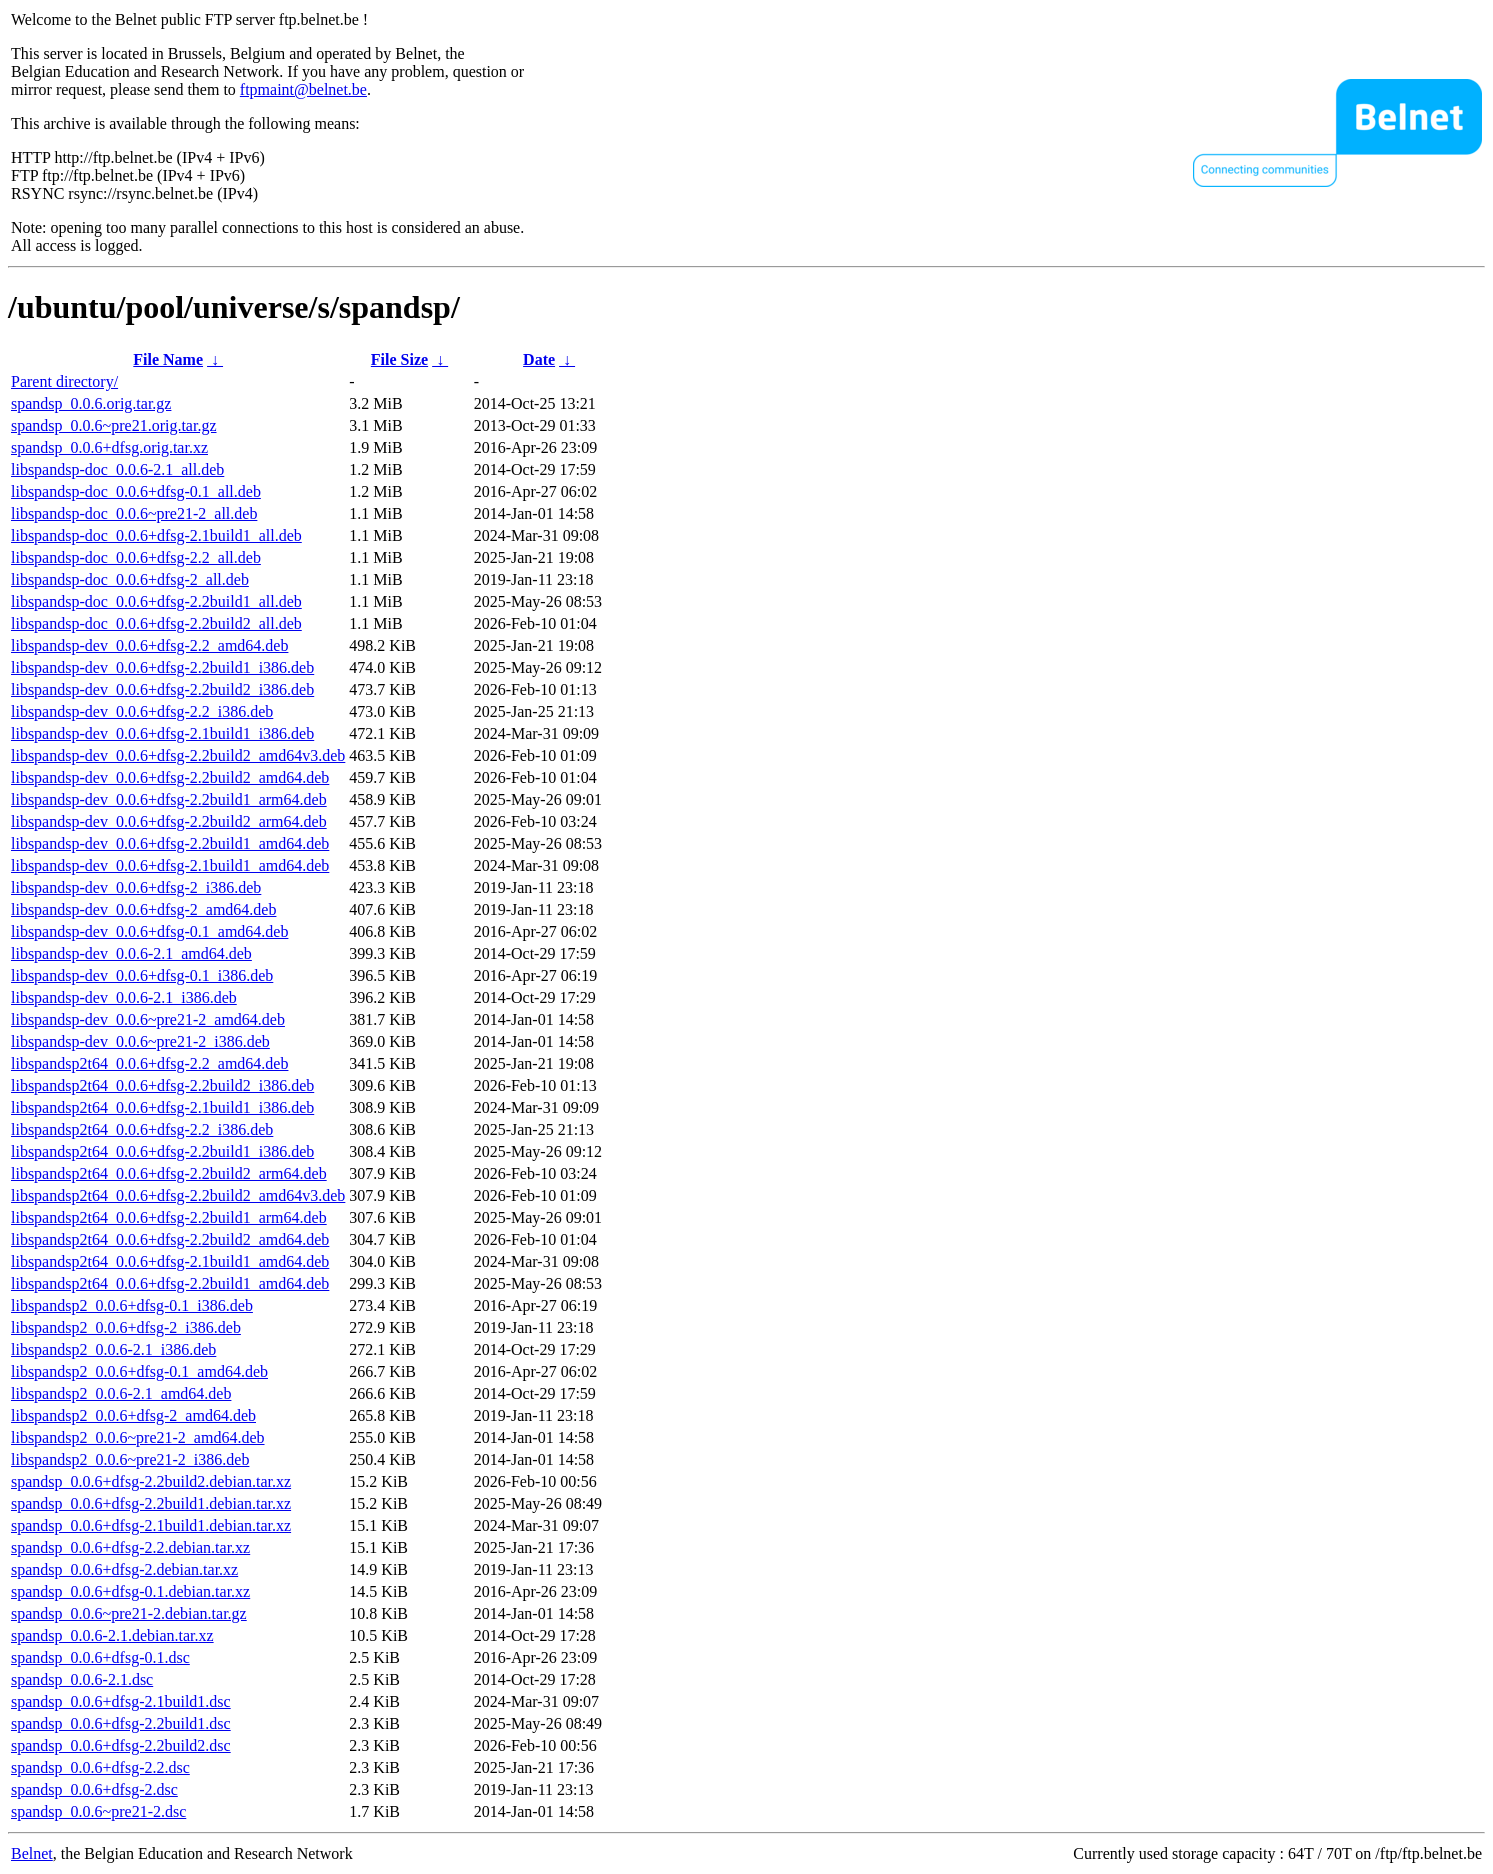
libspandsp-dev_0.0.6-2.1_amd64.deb (131, 953)
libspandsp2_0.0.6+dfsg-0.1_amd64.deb (139, 1371)
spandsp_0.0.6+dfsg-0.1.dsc (100, 1657)
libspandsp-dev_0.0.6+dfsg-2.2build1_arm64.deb (169, 799)
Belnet (32, 1853)
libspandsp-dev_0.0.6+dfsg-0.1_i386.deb (142, 975)
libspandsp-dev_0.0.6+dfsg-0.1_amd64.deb (149, 931)
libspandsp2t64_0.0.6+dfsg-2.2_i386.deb (142, 1129)
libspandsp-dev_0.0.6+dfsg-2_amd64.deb (143, 909)
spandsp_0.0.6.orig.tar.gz (91, 403)
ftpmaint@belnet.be (303, 89)
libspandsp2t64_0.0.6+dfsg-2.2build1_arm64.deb (169, 1217)
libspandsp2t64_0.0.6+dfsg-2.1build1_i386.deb (162, 1107)
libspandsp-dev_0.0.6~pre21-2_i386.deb (140, 1041)
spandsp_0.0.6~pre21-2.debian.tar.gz (129, 1613)
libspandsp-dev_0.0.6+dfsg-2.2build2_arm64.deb (169, 821)
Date (539, 359)
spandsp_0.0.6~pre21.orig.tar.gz (114, 425)
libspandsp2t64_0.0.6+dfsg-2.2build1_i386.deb (162, 1151)
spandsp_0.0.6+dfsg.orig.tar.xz (109, 447)
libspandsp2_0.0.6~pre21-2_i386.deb (130, 1459)
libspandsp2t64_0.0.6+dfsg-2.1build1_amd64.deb (170, 1261)
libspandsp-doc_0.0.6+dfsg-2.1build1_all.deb (156, 535)
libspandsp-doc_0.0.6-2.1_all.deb (117, 469)
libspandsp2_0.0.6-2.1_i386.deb (113, 1349)
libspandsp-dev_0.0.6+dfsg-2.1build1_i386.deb (162, 733)
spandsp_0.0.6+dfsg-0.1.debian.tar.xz (130, 1591)
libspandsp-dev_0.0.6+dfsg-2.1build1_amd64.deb (170, 865)
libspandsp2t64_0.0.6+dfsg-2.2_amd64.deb (149, 1063)
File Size (399, 359)
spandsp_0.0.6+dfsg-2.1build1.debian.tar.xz (151, 1525)
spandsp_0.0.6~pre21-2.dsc (98, 1811)
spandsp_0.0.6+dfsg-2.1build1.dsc (121, 1701)
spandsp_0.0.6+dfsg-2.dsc (94, 1789)
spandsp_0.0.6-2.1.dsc (82, 1679)
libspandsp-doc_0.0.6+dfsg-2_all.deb (130, 579)
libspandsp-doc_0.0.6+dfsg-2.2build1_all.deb (156, 601)
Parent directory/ (64, 381)
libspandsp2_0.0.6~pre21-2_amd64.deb (138, 1437)
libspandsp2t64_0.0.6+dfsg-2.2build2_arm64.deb (169, 1173)
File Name (168, 359)
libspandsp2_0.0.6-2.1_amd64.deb (121, 1393)
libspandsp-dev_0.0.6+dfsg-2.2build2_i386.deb (162, 689)
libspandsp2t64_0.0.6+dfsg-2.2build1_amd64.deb (170, 1283)
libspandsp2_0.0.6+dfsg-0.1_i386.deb (132, 1305)
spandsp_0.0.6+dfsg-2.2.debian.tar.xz (130, 1547)
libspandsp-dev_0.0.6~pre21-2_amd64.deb (148, 1019)
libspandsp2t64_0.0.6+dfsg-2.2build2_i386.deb (162, 1085)
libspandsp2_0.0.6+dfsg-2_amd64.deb (133, 1415)
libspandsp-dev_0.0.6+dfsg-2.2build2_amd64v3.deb (178, 755)
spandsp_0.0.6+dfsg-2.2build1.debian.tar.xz (151, 1503)
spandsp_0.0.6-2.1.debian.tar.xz (112, 1635)
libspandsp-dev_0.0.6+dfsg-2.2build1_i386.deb (162, 667)
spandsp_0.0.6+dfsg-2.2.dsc (100, 1767)
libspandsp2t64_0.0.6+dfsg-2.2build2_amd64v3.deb (178, 1195)
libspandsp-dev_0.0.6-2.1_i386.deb (124, 997)
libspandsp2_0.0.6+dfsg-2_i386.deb (126, 1327)
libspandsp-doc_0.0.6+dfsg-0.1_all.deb (136, 491)
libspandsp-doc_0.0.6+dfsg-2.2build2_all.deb (156, 623)
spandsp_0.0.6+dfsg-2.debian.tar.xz (124, 1569)
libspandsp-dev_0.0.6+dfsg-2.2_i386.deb (142, 711)
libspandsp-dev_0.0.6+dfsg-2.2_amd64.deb (149, 645)
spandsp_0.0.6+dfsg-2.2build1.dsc (121, 1723)
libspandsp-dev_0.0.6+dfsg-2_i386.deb (136, 887)
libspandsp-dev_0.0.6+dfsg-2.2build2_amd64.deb (170, 777)
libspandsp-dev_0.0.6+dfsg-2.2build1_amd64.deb (170, 843)
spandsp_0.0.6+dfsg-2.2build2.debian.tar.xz (151, 1481)
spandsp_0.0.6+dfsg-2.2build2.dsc (121, 1745)
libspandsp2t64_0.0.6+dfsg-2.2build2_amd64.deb (170, 1239)
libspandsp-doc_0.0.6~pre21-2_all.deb (134, 513)
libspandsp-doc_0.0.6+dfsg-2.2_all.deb (136, 557)
